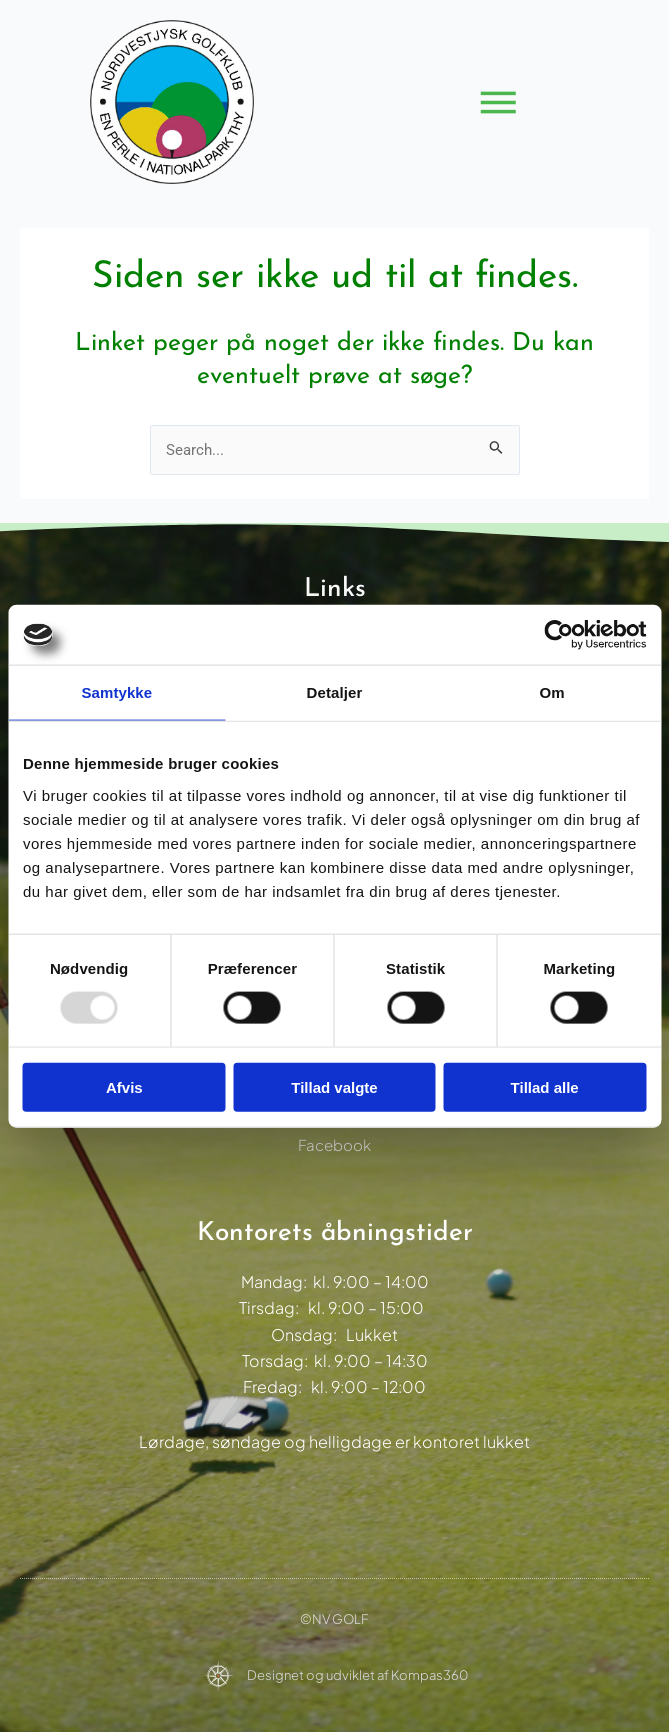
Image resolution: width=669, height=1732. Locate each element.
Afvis (124, 1086)
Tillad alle (545, 1086)
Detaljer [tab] (335, 692)
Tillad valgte (334, 1086)
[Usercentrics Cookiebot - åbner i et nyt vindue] (558, 635)
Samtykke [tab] (116, 692)
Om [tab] (552, 692)
